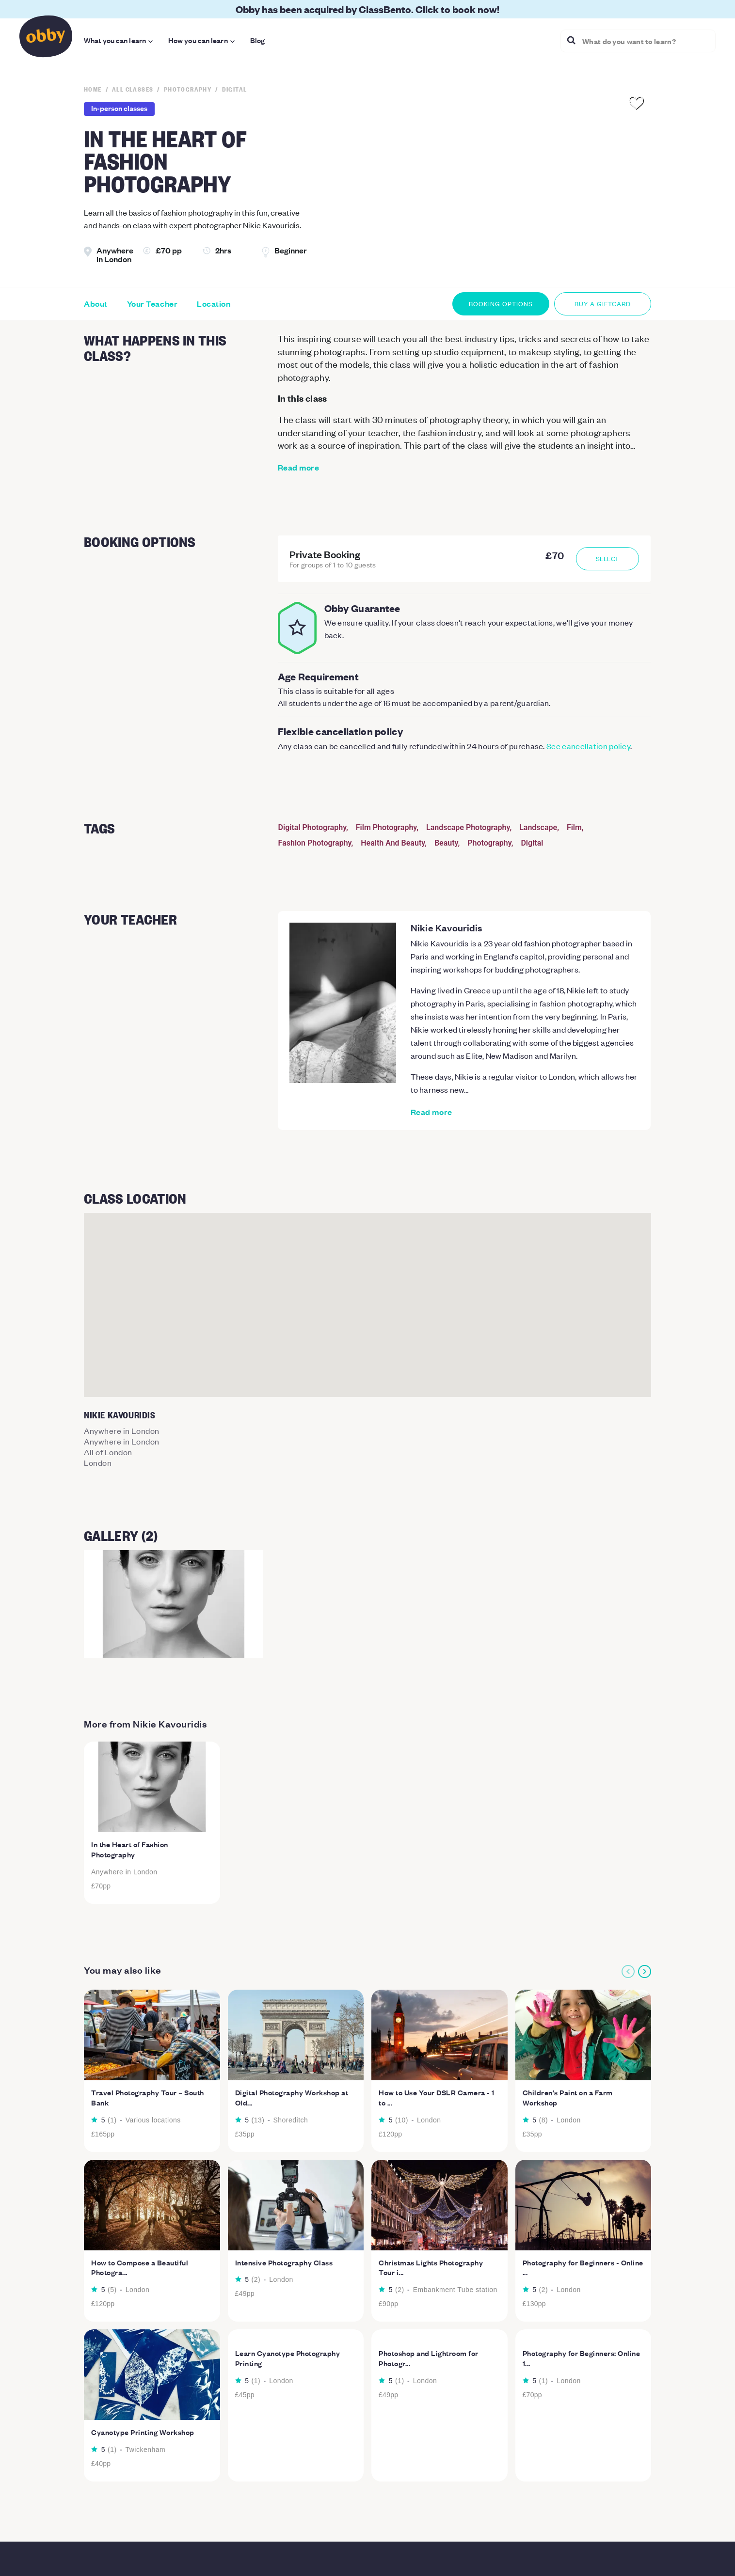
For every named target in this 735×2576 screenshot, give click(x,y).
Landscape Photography (468, 827)
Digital (532, 843)
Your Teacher (152, 304)
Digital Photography (312, 827)
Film (574, 827)
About (96, 304)
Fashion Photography (315, 843)
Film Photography (386, 827)
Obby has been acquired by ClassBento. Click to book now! (367, 9)
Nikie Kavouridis (446, 927)
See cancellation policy (588, 745)
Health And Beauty (393, 843)
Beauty (446, 843)
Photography (489, 843)
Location (213, 304)
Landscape (538, 827)
